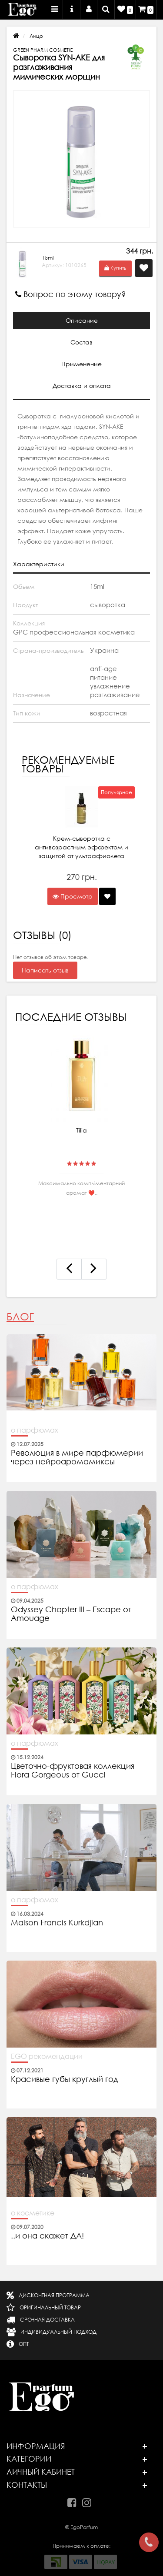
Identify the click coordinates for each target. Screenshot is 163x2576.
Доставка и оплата (82, 385)
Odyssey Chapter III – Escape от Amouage (71, 1614)
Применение (81, 364)
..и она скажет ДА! (47, 2236)
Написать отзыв (45, 970)
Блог (20, 1317)
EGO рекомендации (47, 2056)
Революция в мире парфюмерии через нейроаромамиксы (77, 1457)
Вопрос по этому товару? (70, 294)
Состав (81, 342)
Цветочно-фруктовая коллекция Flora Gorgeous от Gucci (72, 1770)
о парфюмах (34, 1430)
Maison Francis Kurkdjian (57, 1922)
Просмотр (73, 896)
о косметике (32, 2213)
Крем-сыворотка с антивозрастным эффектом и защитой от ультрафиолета (81, 847)
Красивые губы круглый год (64, 2079)
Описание (82, 320)
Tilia (81, 1130)
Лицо (36, 36)
